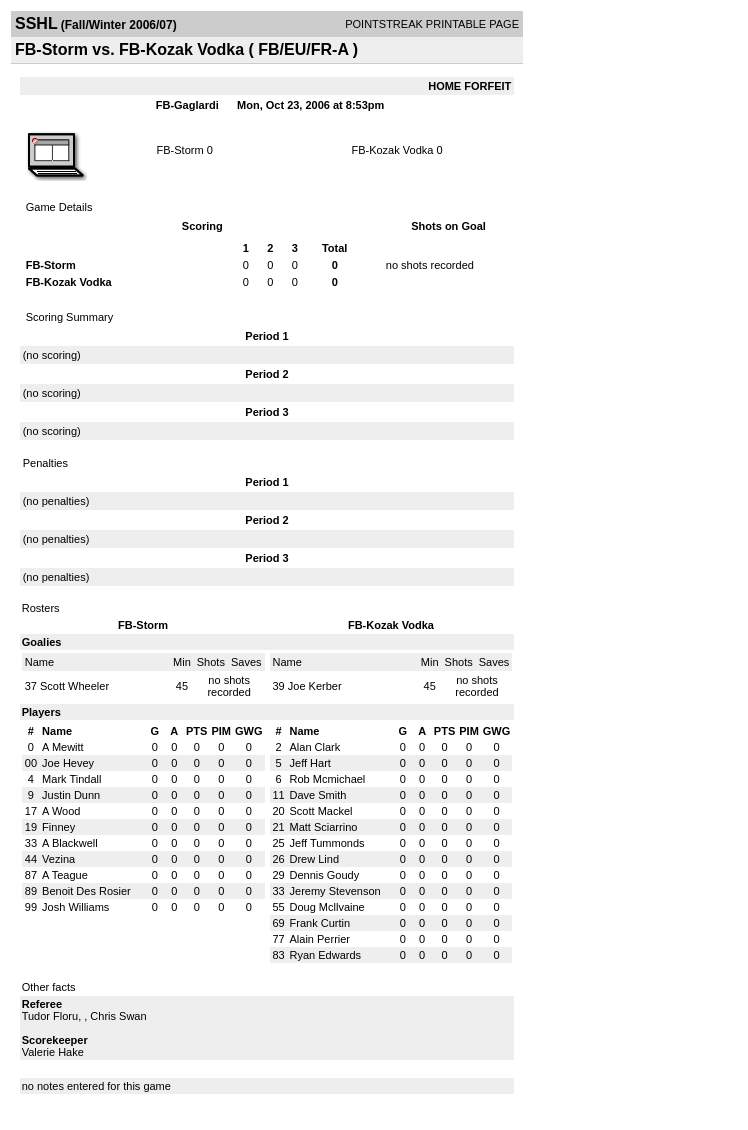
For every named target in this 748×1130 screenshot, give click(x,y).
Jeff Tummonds (327, 843)
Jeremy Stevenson (335, 891)
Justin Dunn (71, 795)
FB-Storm (180, 150)
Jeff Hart (310, 763)
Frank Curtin (320, 923)
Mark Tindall (71, 779)
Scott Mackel (321, 811)
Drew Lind (315, 859)
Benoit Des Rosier (86, 891)
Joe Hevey (68, 763)
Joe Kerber (315, 686)
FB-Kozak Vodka (392, 150)
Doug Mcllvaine (327, 907)
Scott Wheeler (74, 686)
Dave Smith (318, 795)
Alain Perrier (320, 939)
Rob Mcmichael (328, 779)
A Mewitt (63, 747)
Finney (58, 827)
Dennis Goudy (325, 875)
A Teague (65, 875)
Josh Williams (75, 907)
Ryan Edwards (326, 955)
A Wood (61, 811)
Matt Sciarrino (324, 827)
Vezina (58, 859)
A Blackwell (70, 843)
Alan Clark (315, 747)
